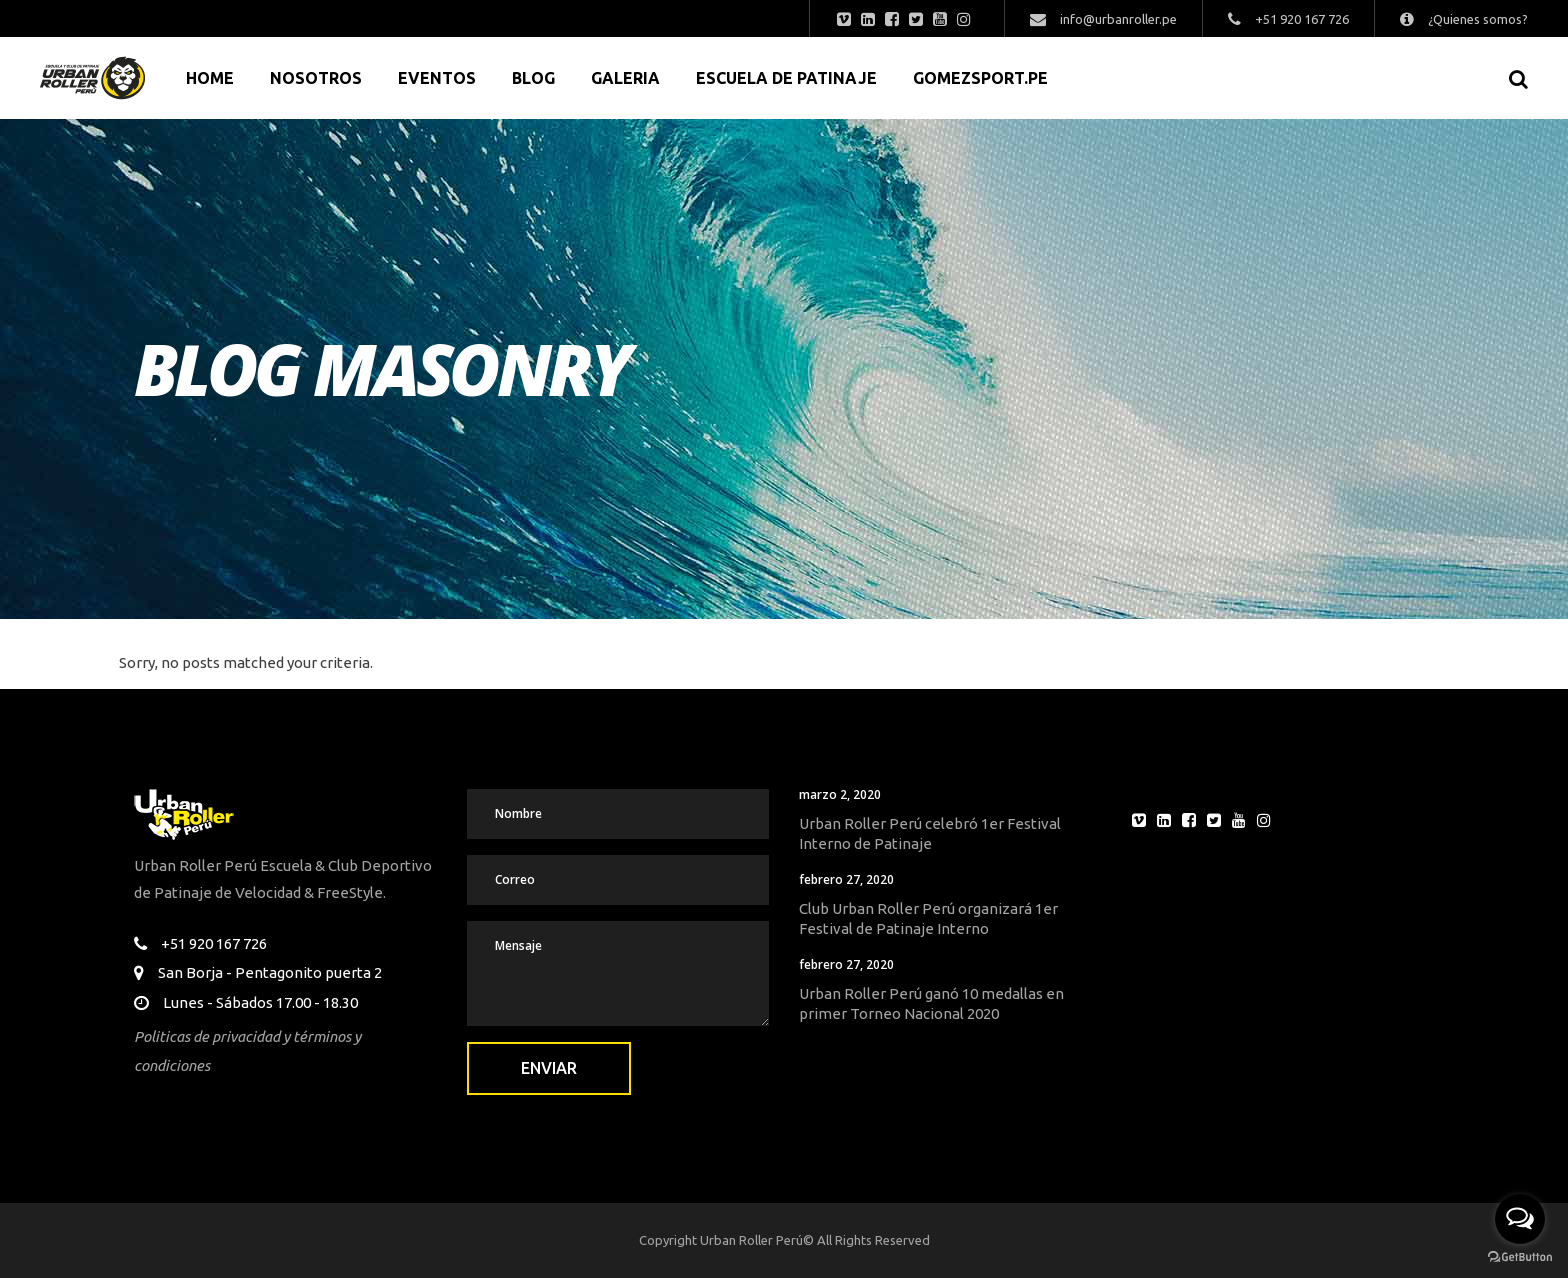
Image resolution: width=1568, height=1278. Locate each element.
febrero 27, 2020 (846, 879)
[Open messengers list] (1520, 1219)
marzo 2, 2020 (840, 794)
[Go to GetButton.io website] (1520, 1257)
